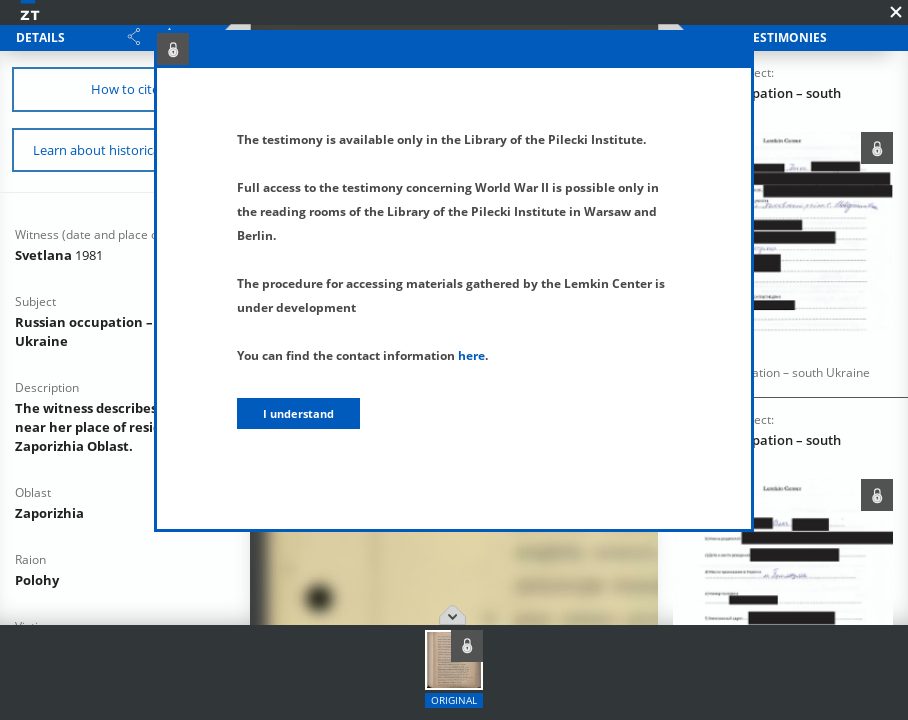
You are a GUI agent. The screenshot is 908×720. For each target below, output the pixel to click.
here (471, 355)
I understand (298, 413)
